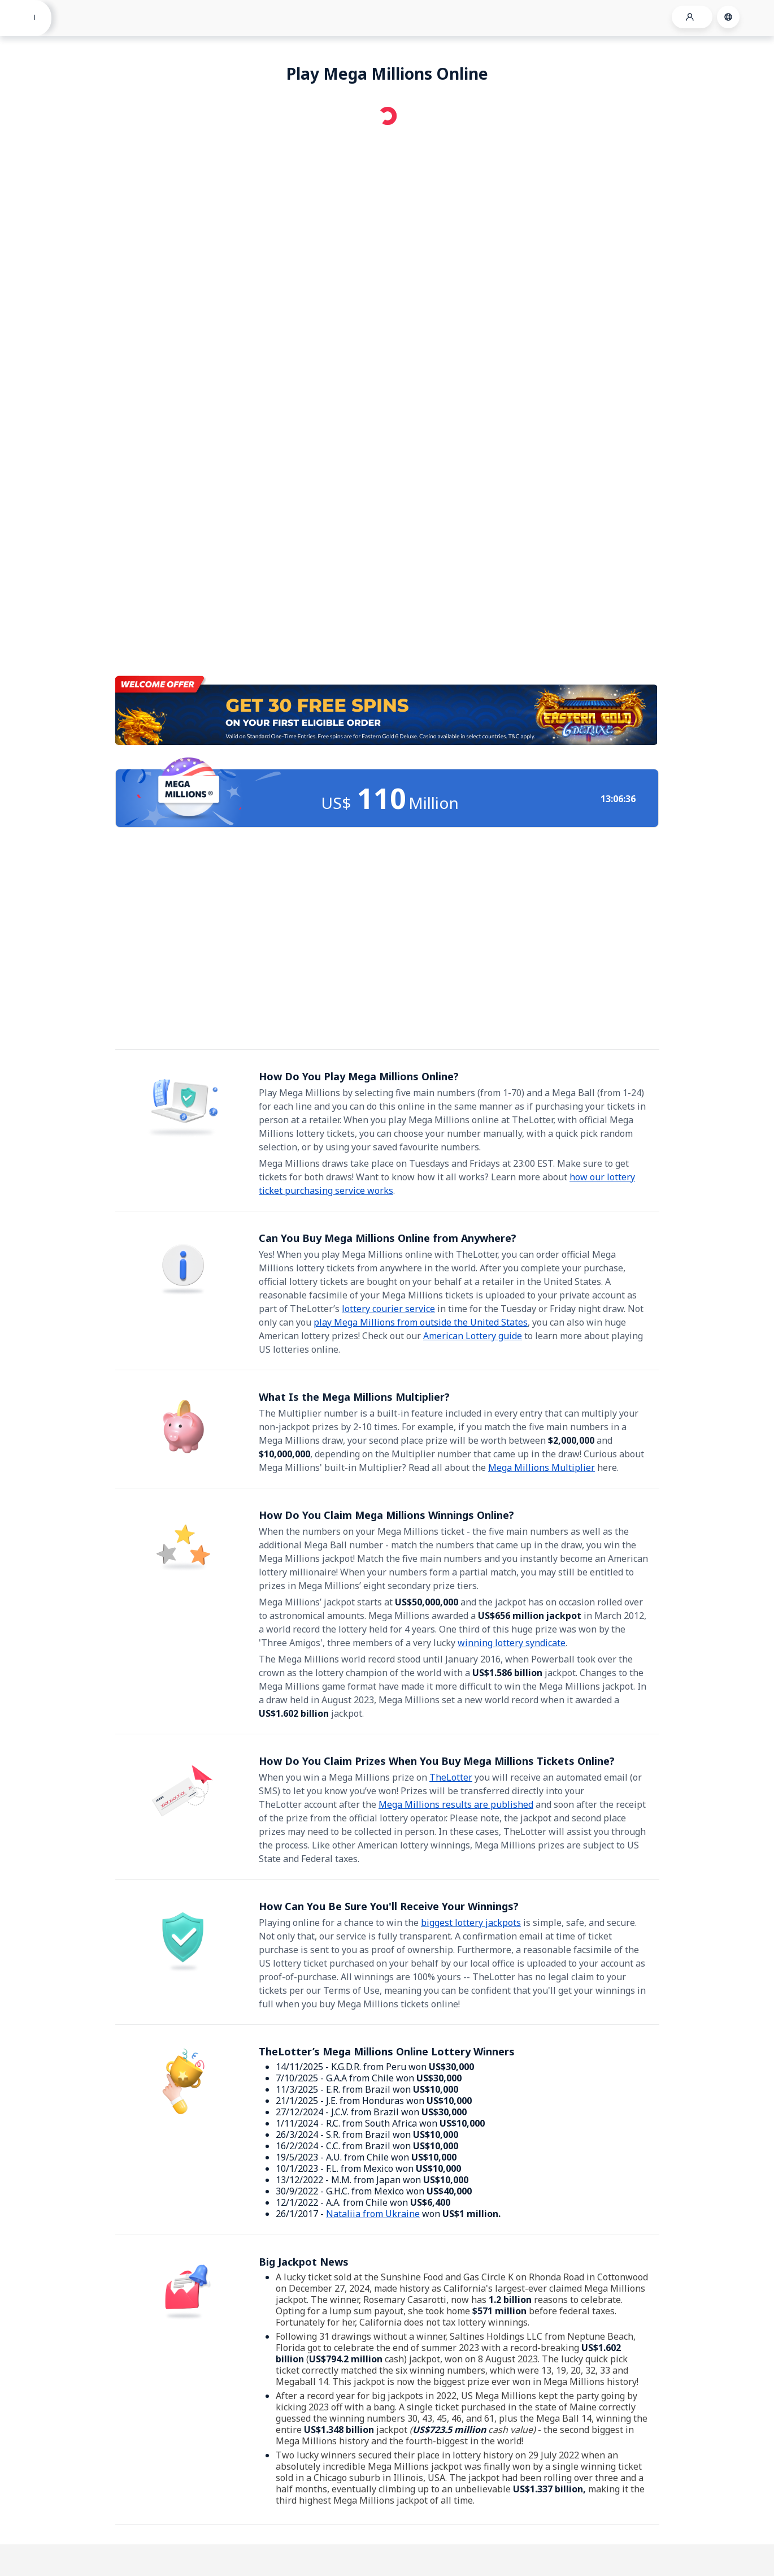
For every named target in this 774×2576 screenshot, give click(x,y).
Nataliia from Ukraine (373, 2213)
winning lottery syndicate (512, 1642)
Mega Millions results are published (456, 1804)
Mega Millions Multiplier (541, 1467)
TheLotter (450, 1777)
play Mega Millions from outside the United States (421, 1322)
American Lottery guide (472, 1336)
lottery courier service (388, 1308)
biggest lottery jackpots (471, 1922)
